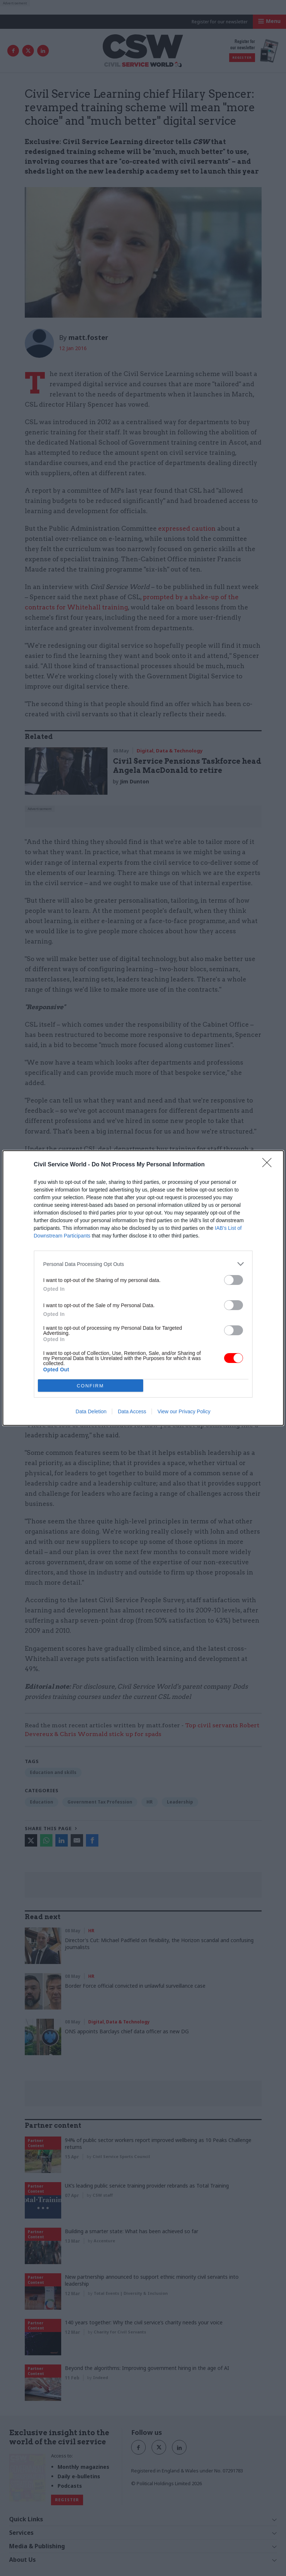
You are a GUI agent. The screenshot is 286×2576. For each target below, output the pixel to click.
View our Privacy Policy (183, 1411)
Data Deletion (91, 1411)
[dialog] (143, 1288)
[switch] (233, 1280)
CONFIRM (90, 1385)
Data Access (132, 1411)
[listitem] (143, 1264)
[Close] (269, 1165)
